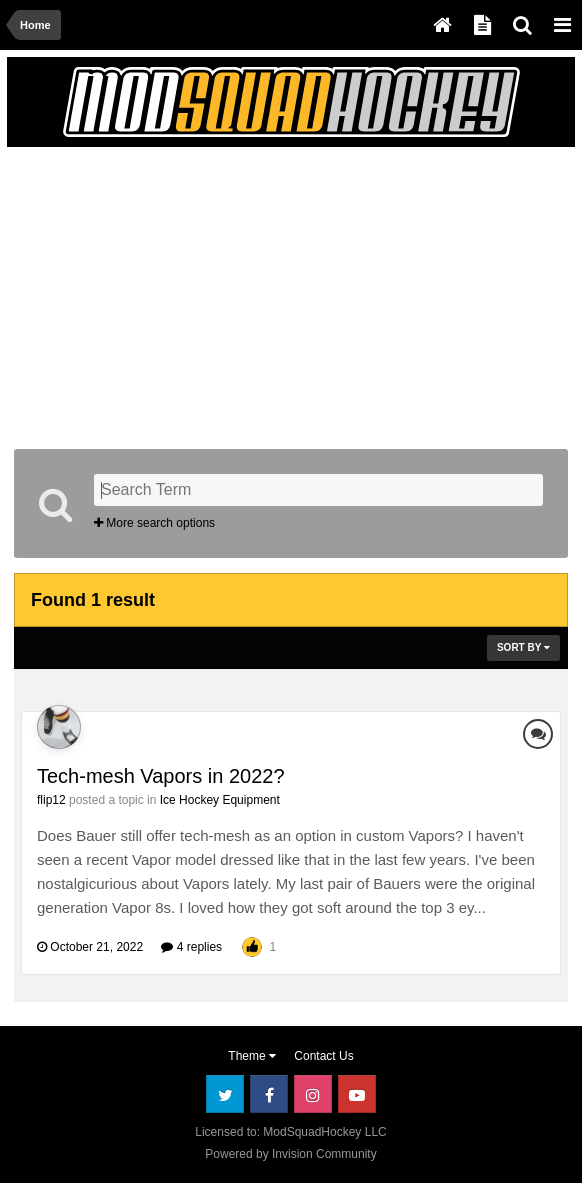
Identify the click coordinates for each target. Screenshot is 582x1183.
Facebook (269, 1094)
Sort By (523, 647)
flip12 (51, 800)
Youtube (357, 1094)
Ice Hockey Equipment (220, 800)
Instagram (313, 1094)
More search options (154, 523)
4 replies (191, 947)
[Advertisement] (248, 294)
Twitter (225, 1094)
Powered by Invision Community (290, 1154)
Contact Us (323, 1056)
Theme (252, 1056)
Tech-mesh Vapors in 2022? (161, 776)
